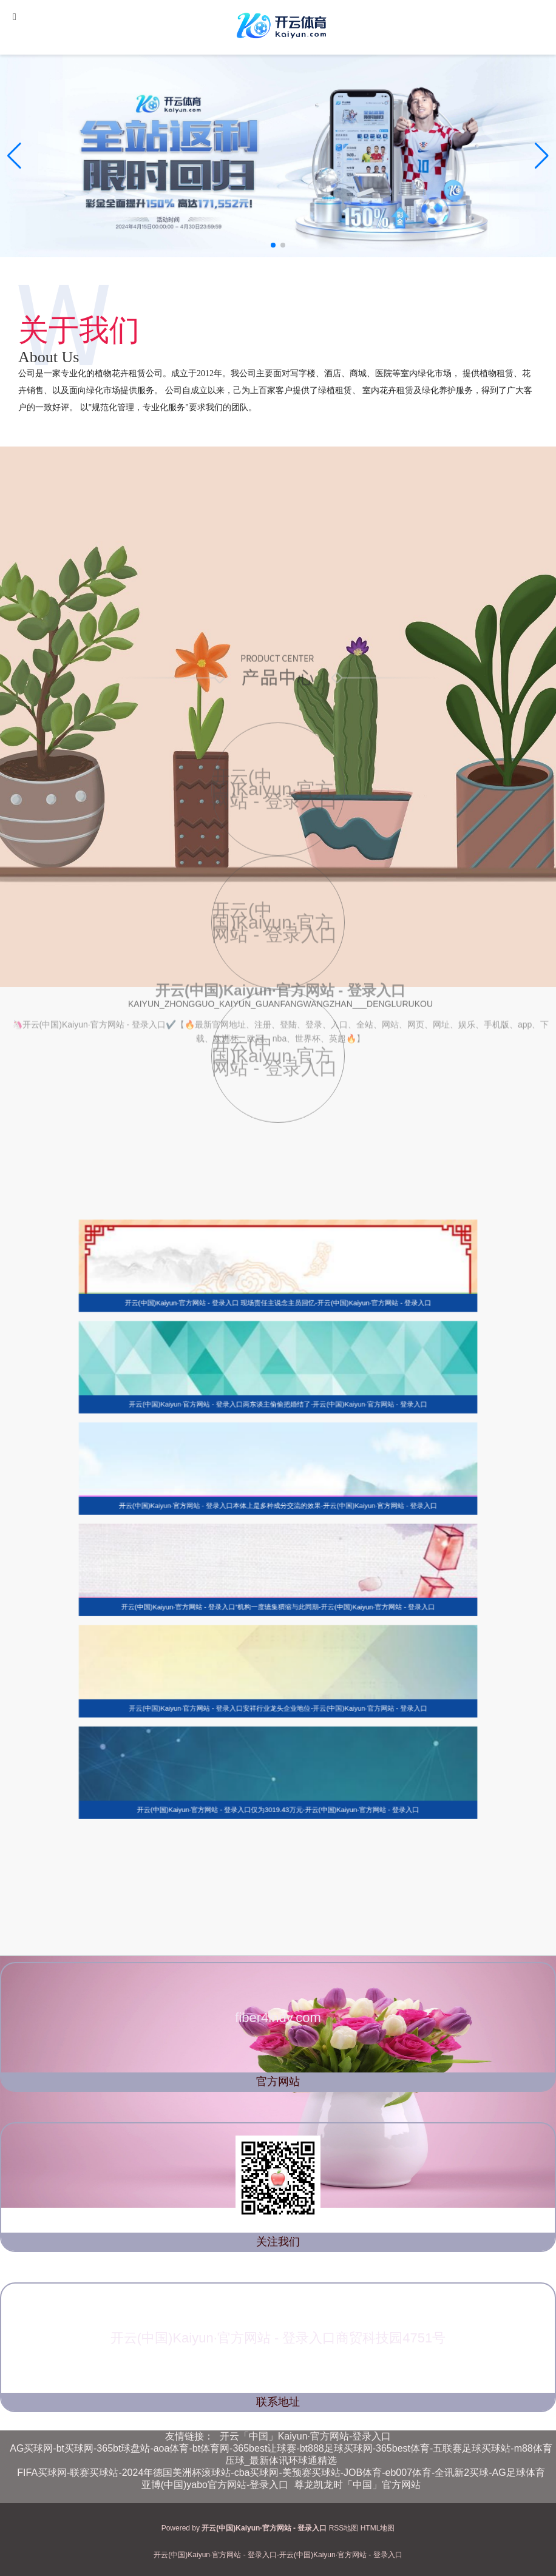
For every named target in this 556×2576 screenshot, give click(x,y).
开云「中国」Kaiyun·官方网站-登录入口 (306, 2436)
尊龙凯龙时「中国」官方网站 (357, 2485)
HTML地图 (378, 2528)
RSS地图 (344, 2528)
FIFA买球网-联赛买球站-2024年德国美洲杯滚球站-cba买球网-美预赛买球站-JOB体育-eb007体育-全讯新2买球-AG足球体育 (280, 2472)
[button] (542, 156)
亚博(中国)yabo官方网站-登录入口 (215, 2485)
